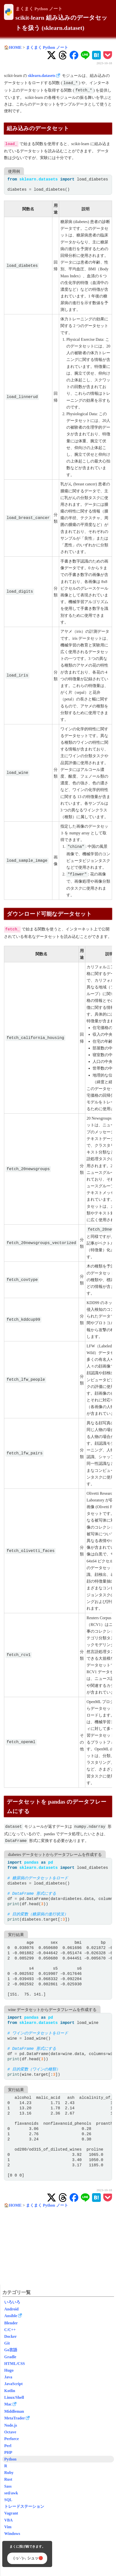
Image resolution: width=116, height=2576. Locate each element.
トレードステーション (24, 2506)
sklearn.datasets (41, 75)
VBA (8, 2520)
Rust (8, 2479)
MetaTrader (14, 2418)
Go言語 (10, 2350)
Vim (7, 2527)
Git (7, 2343)
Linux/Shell (14, 2397)
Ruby (8, 2472)
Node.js (10, 2425)
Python (10, 2459)
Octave (10, 2432)
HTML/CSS (14, 2363)
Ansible (10, 2316)
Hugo (8, 2370)
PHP (8, 2452)
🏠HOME (13, 47)
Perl (7, 2446)
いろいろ (12, 2302)
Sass (7, 2486)
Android (11, 2309)
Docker (10, 2336)
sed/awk (11, 2493)
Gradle (10, 2357)
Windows (12, 2533)
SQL (8, 2500)
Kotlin (9, 2391)
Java (8, 2377)
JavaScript (13, 2384)
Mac (8, 2404)
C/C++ (10, 2330)
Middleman (14, 2411)
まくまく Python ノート (39, 8)
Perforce (11, 2439)
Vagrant (11, 2513)
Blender (11, 2323)
